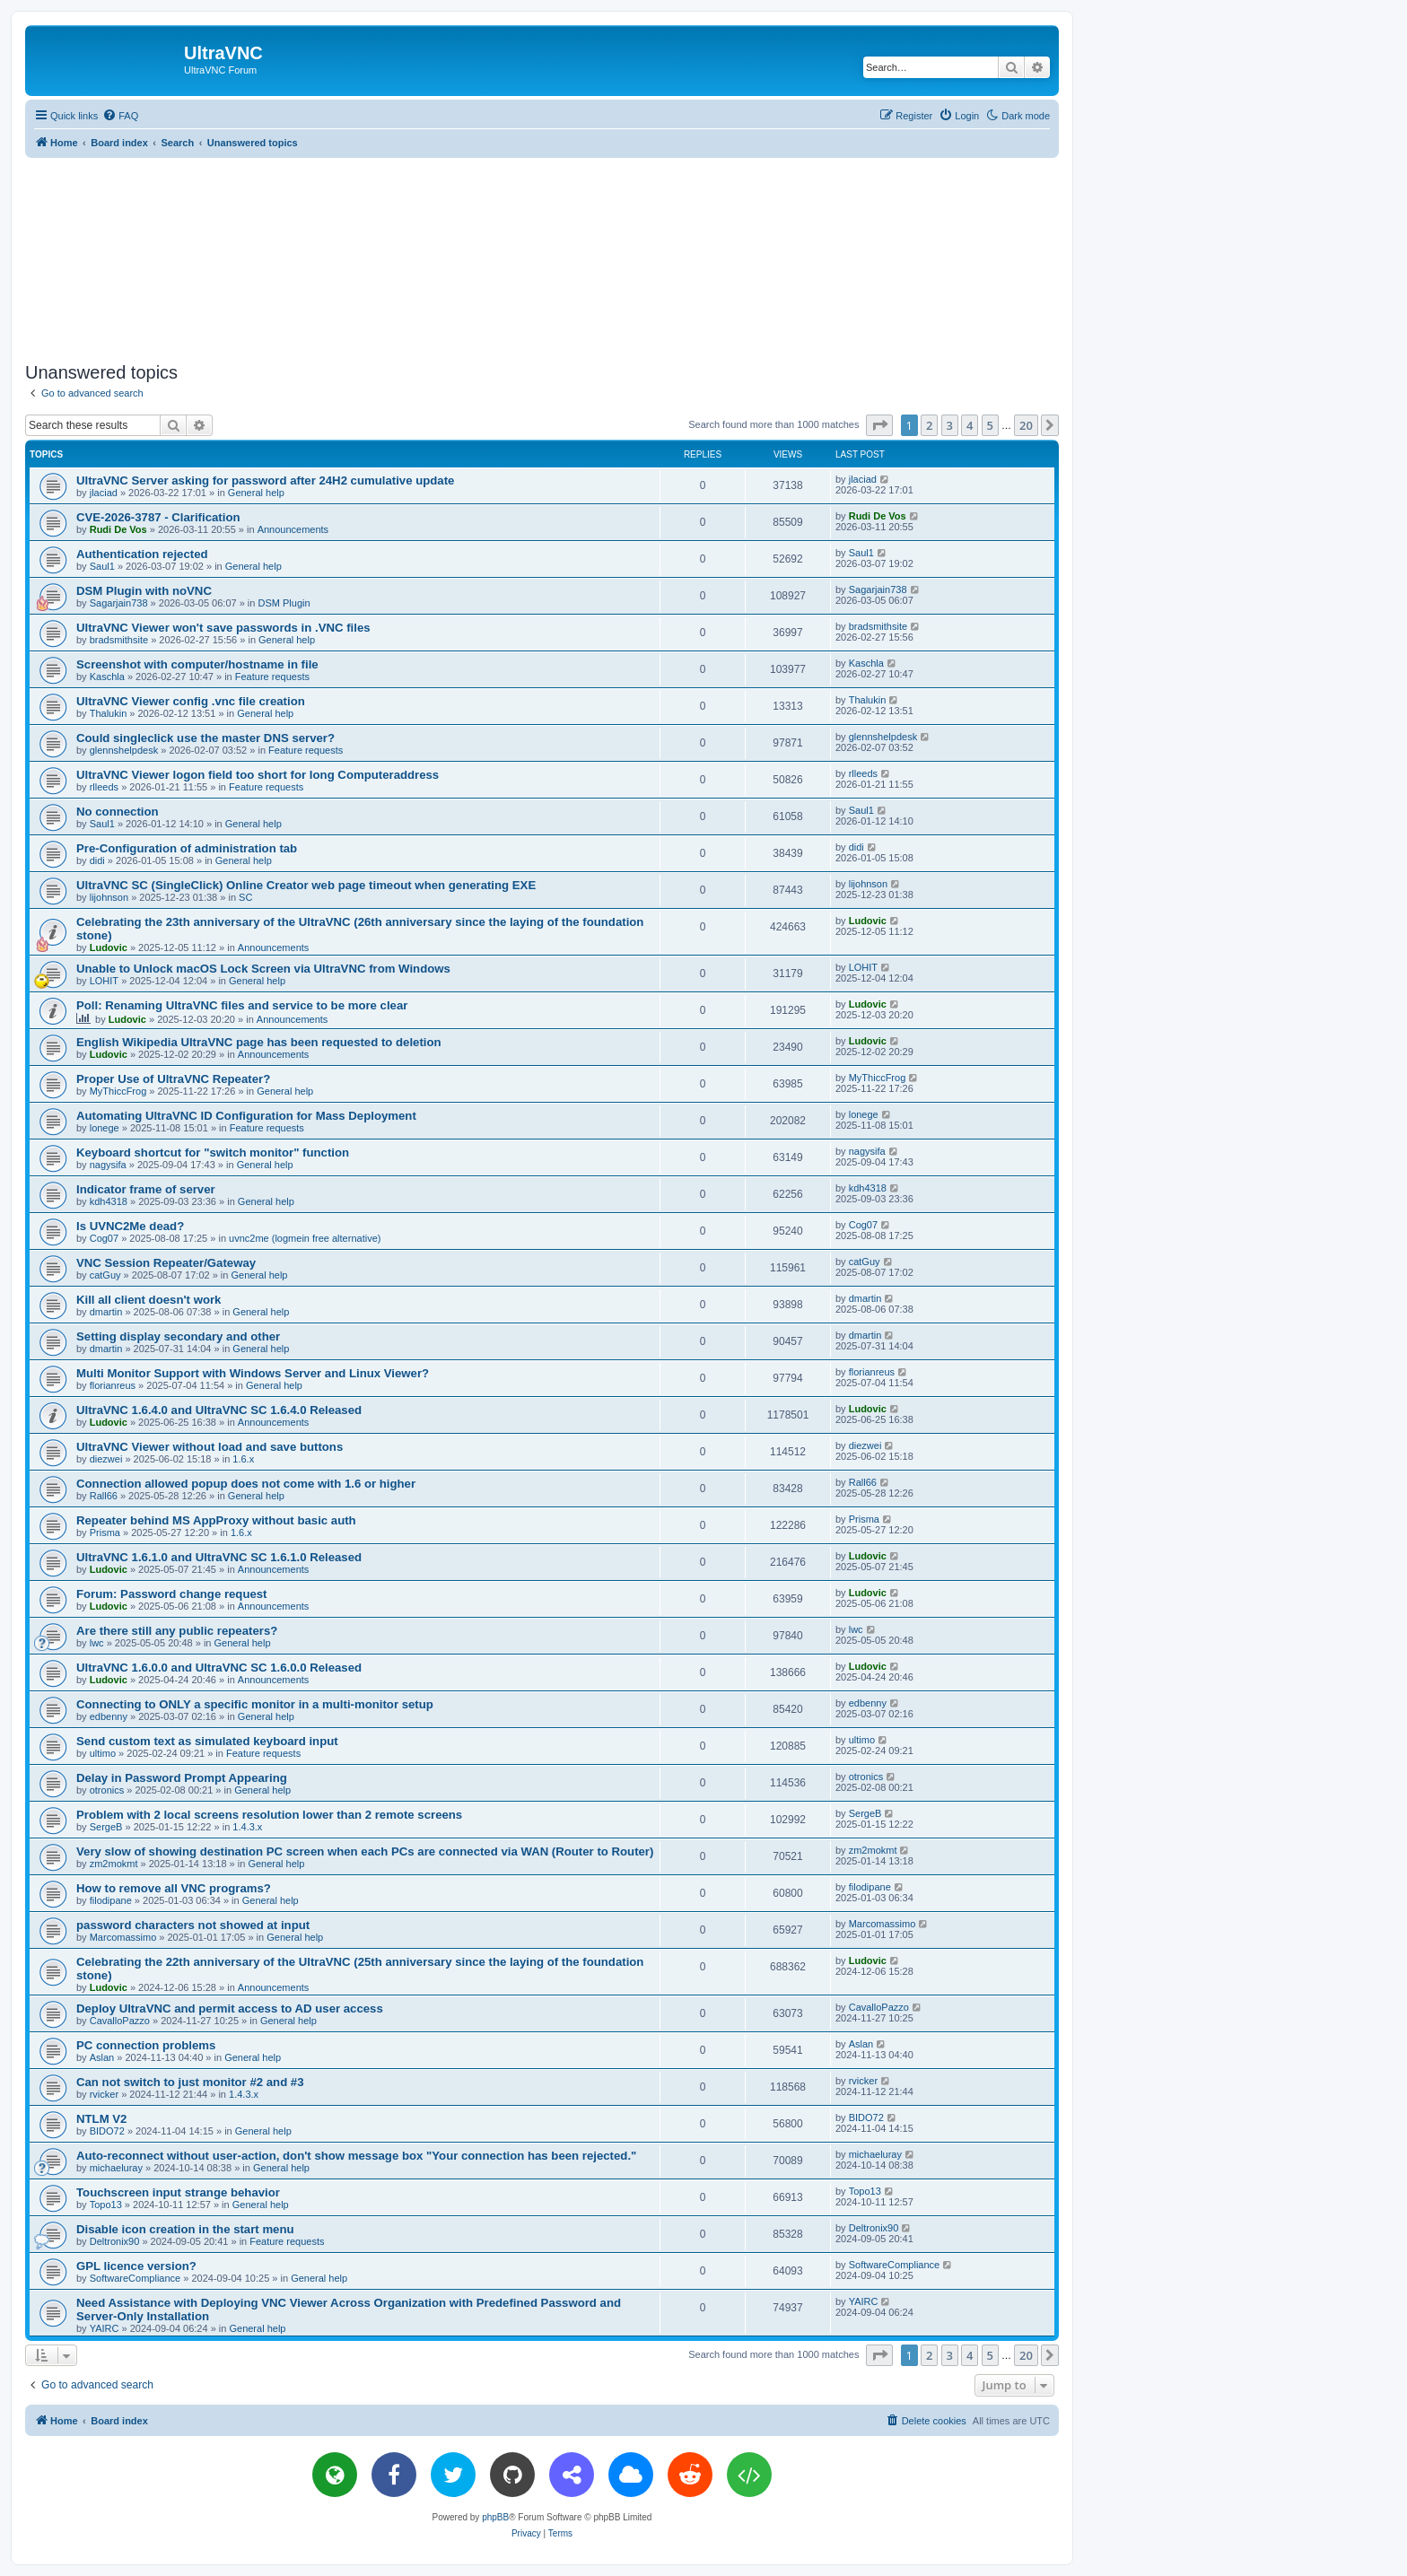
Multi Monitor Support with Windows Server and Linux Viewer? (252, 1373)
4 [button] (969, 425)
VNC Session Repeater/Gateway (166, 1263)
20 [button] (1026, 425)
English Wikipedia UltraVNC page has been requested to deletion (258, 1042)
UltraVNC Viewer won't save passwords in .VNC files (223, 627)
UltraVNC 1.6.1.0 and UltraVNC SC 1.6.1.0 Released (219, 1557)
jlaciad (104, 492)
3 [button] (950, 425)
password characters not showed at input (193, 1925)
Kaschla (107, 676)
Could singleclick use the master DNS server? (205, 738)
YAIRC (104, 2328)
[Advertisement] (542, 256)
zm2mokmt (114, 1863)
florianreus (112, 1385)
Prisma (105, 1532)
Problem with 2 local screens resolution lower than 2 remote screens (269, 1814)
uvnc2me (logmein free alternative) (304, 1238)
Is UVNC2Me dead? (130, 1226)
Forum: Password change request (171, 1594)
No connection (117, 811)
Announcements (293, 529)
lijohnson (109, 897)
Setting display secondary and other (178, 1336)
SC (245, 897)
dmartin (106, 1311)
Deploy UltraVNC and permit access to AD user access (229, 2008)
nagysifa (108, 1164)
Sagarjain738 (119, 603)
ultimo (103, 1753)
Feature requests (272, 676)
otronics (107, 1790)
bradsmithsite (119, 639)
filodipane (111, 1900)
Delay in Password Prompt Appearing (181, 1778)
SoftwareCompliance (135, 2278)
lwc (97, 1642)
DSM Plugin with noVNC (144, 591)
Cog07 (104, 1238)
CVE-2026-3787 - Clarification (158, 517)
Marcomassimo (123, 1937)
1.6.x (243, 1459)
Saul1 (102, 566)
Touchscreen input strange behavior (178, 2192)
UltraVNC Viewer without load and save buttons (209, 1447)
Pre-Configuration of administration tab (186, 848)
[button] (879, 425)
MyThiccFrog (118, 1091)
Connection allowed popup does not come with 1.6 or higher (245, 1483)
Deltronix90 (115, 2241)
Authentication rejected (142, 554)
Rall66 (104, 1495)
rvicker (104, 2094)
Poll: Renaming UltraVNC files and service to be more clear (241, 1005)
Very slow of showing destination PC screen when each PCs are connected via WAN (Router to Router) (364, 1851)
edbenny (108, 1716)
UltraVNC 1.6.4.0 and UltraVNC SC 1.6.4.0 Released (219, 1410)
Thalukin (108, 713)
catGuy (105, 1275)
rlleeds (104, 787)
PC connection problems (145, 2045)
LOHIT (104, 980)
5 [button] (990, 425)
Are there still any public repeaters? (176, 1630)
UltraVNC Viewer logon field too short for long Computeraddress (257, 775)
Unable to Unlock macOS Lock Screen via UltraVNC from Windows (263, 968)
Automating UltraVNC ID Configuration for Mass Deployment (246, 1115)
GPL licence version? (136, 2266)
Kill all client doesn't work (148, 1299)
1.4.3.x (247, 1826)
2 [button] (929, 425)
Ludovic (108, 947)
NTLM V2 (101, 2119)
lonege (104, 1127)
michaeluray (116, 2167)
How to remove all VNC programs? (173, 1888)
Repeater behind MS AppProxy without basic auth (216, 1520)
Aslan (102, 2057)
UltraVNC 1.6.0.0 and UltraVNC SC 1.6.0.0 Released (219, 1667)
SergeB (106, 1826)
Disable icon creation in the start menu (185, 2229)
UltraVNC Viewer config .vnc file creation (190, 701)
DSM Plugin (284, 603)
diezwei (106, 1459)
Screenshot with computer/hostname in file (197, 664)
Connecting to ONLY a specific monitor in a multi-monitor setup (254, 1704)
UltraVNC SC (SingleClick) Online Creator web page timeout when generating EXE (306, 885)
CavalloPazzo (120, 2020)
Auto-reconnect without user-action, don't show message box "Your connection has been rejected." (356, 2155)
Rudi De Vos (118, 529)
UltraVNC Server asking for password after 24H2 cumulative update (265, 480)
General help (256, 492)
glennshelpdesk (124, 750)
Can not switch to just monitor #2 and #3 (190, 2082)
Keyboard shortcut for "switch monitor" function (212, 1152)
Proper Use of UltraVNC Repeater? (173, 1079)
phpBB (495, 2517)
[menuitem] (120, 116)
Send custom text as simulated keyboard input (207, 1741)
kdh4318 (108, 1201)
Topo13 (106, 2204)
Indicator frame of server (145, 1189)
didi (97, 860)
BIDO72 (107, 2131)
